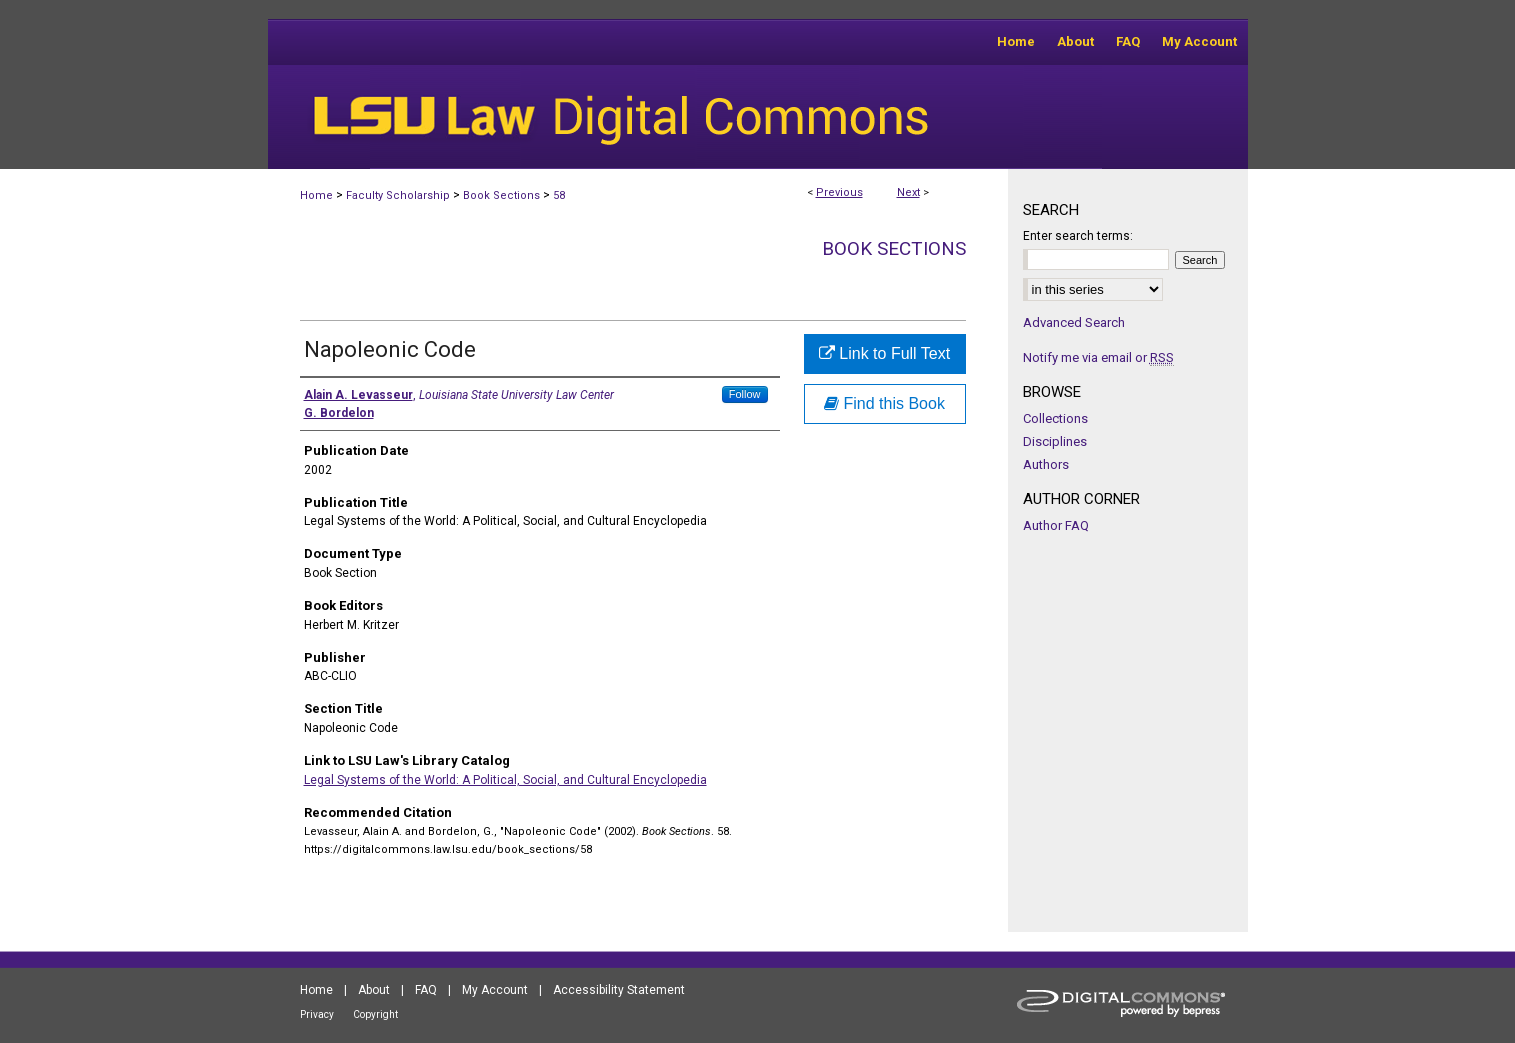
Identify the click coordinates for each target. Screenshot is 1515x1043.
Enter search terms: (1078, 236)
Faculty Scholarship (398, 195)
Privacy (317, 1014)
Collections (1055, 418)
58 (559, 195)
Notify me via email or (1098, 357)
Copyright (375, 1014)
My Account (495, 990)
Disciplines (1055, 441)
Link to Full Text (884, 353)
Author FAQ (1056, 525)
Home (316, 195)
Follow (745, 394)
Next (908, 192)
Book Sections (501, 195)
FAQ (426, 990)
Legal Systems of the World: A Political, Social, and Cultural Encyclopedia (505, 780)
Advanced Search (1074, 322)
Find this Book (884, 403)
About (374, 990)
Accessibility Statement (619, 990)
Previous (839, 192)
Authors (1046, 464)
